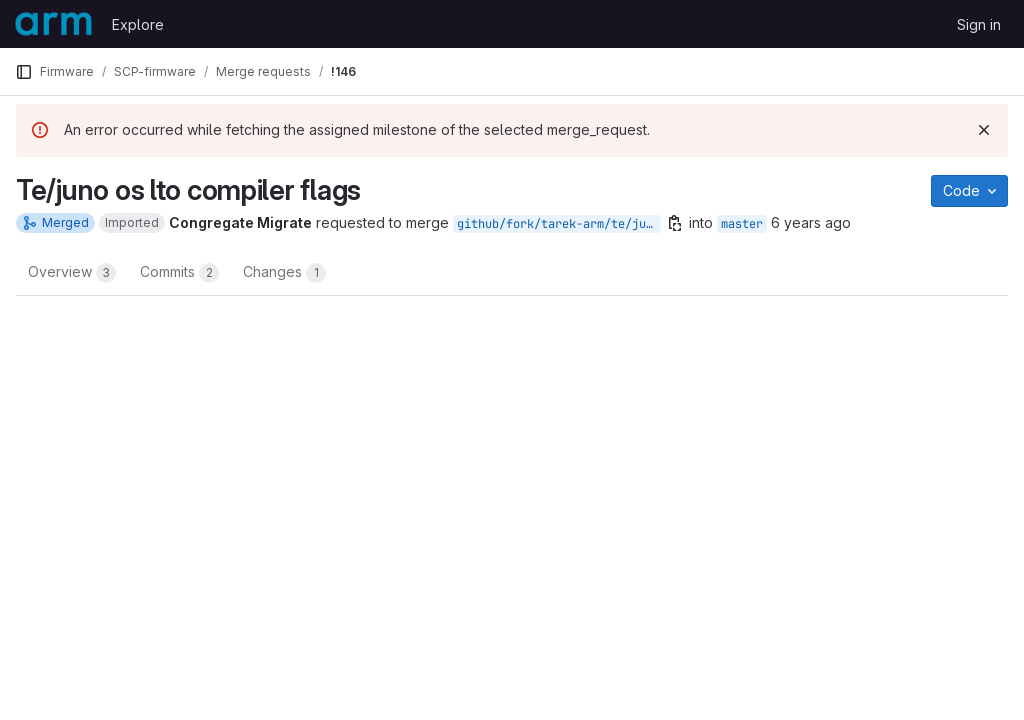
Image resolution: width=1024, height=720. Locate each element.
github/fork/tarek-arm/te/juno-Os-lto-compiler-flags (559, 224)
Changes (284, 273)
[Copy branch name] (675, 223)
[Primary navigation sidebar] (24, 72)
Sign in (979, 24)
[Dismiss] (984, 130)
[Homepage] (53, 24)
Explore (138, 24)
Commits (179, 273)
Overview (72, 273)
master (742, 224)
